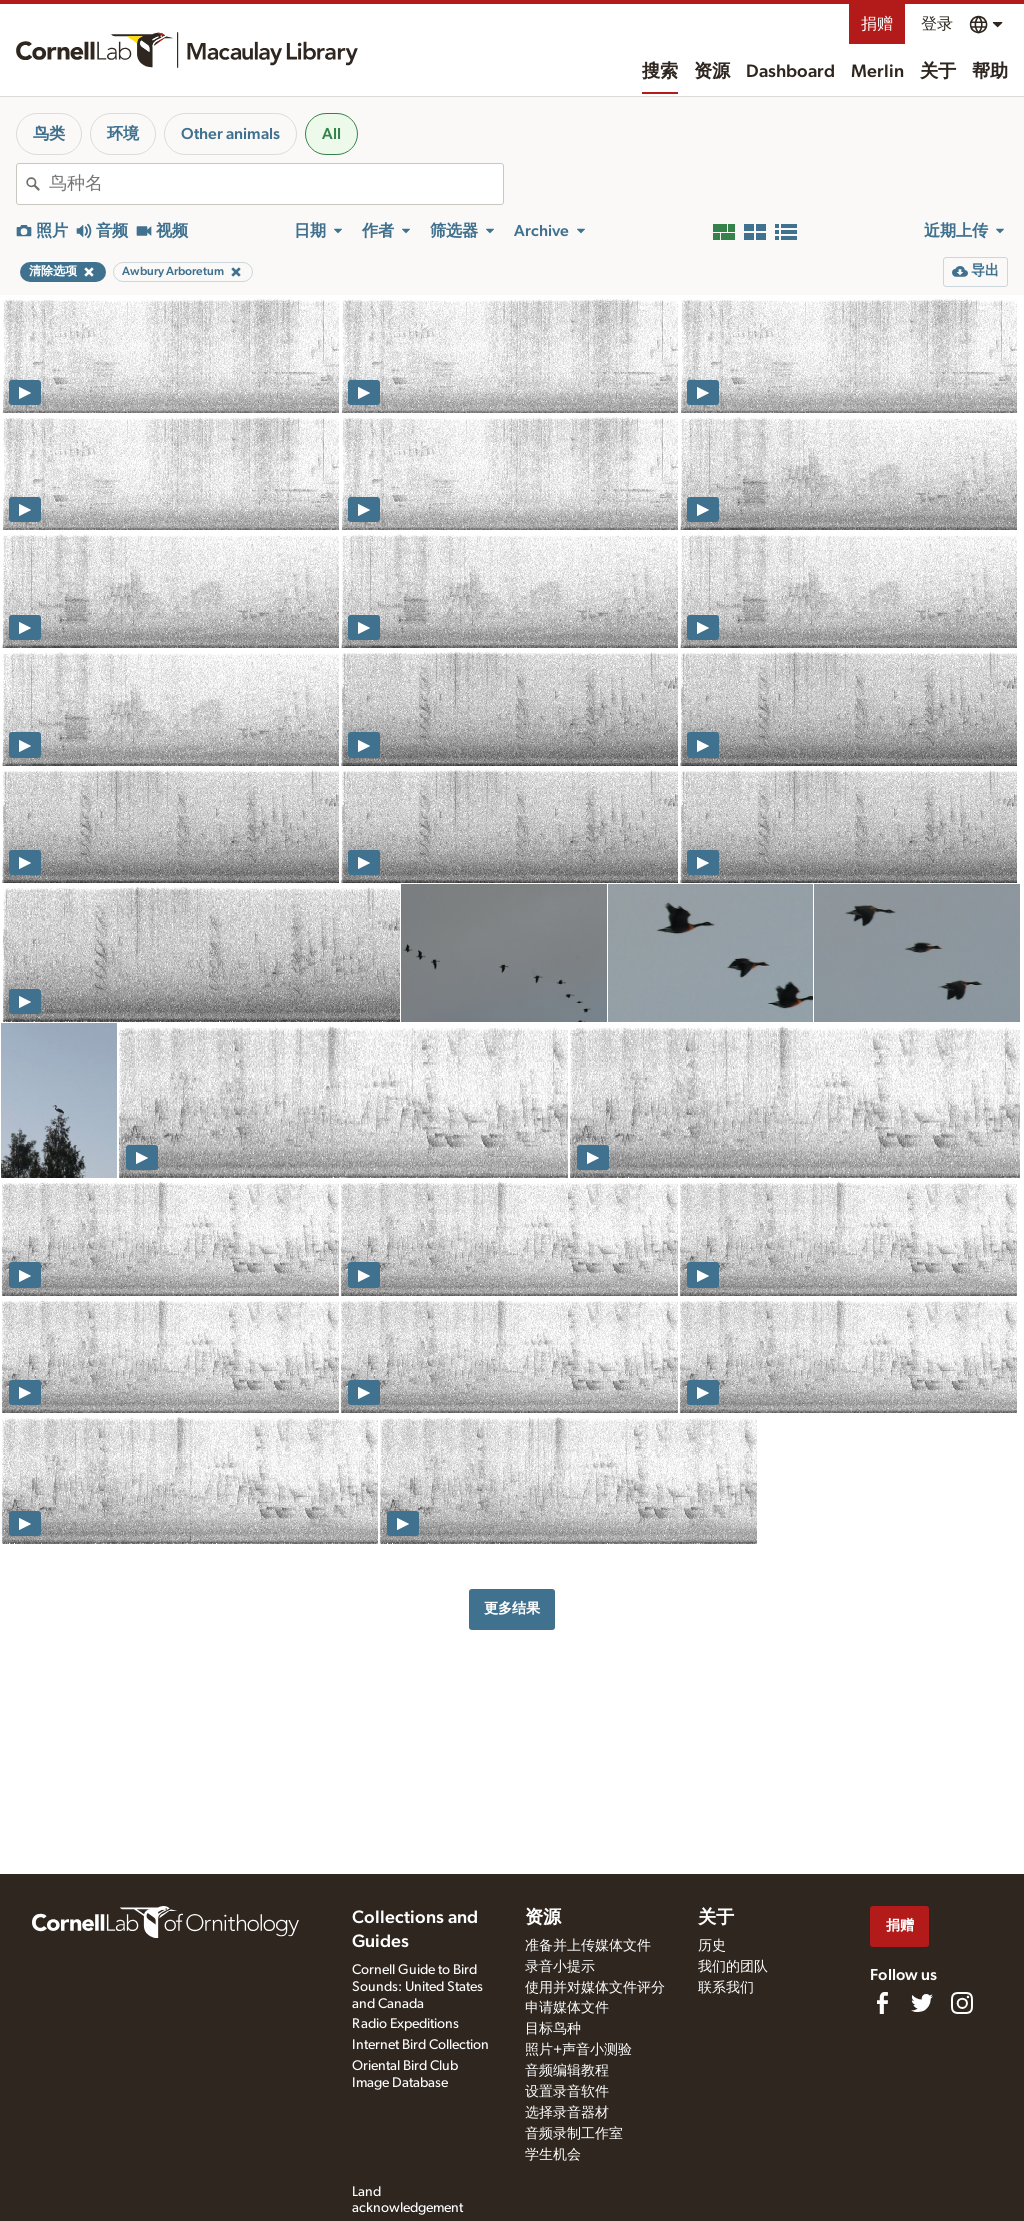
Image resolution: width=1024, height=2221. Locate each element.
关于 (938, 72)
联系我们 (726, 1988)
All (331, 134)
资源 (712, 72)
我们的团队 (733, 1967)
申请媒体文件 (567, 2008)
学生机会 (553, 2155)
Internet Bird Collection (420, 2045)
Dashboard (790, 72)
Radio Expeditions (405, 2024)
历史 (712, 1946)
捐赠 (877, 24)
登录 (937, 24)
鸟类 (49, 134)
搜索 (660, 72)
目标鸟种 (553, 2029)
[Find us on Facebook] (882, 2003)
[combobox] (276, 184)
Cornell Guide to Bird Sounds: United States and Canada (417, 1987)
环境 (123, 134)
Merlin (877, 72)
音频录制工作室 (574, 2134)
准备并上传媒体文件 (588, 1946)
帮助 (990, 72)
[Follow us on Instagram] (962, 2003)
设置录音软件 (567, 2092)
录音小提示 (560, 1967)
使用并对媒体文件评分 (595, 1988)
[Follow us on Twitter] (922, 2003)
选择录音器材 (567, 2113)
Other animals (230, 134)
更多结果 (512, 1608)
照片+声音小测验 (578, 2050)
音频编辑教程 (567, 2071)
